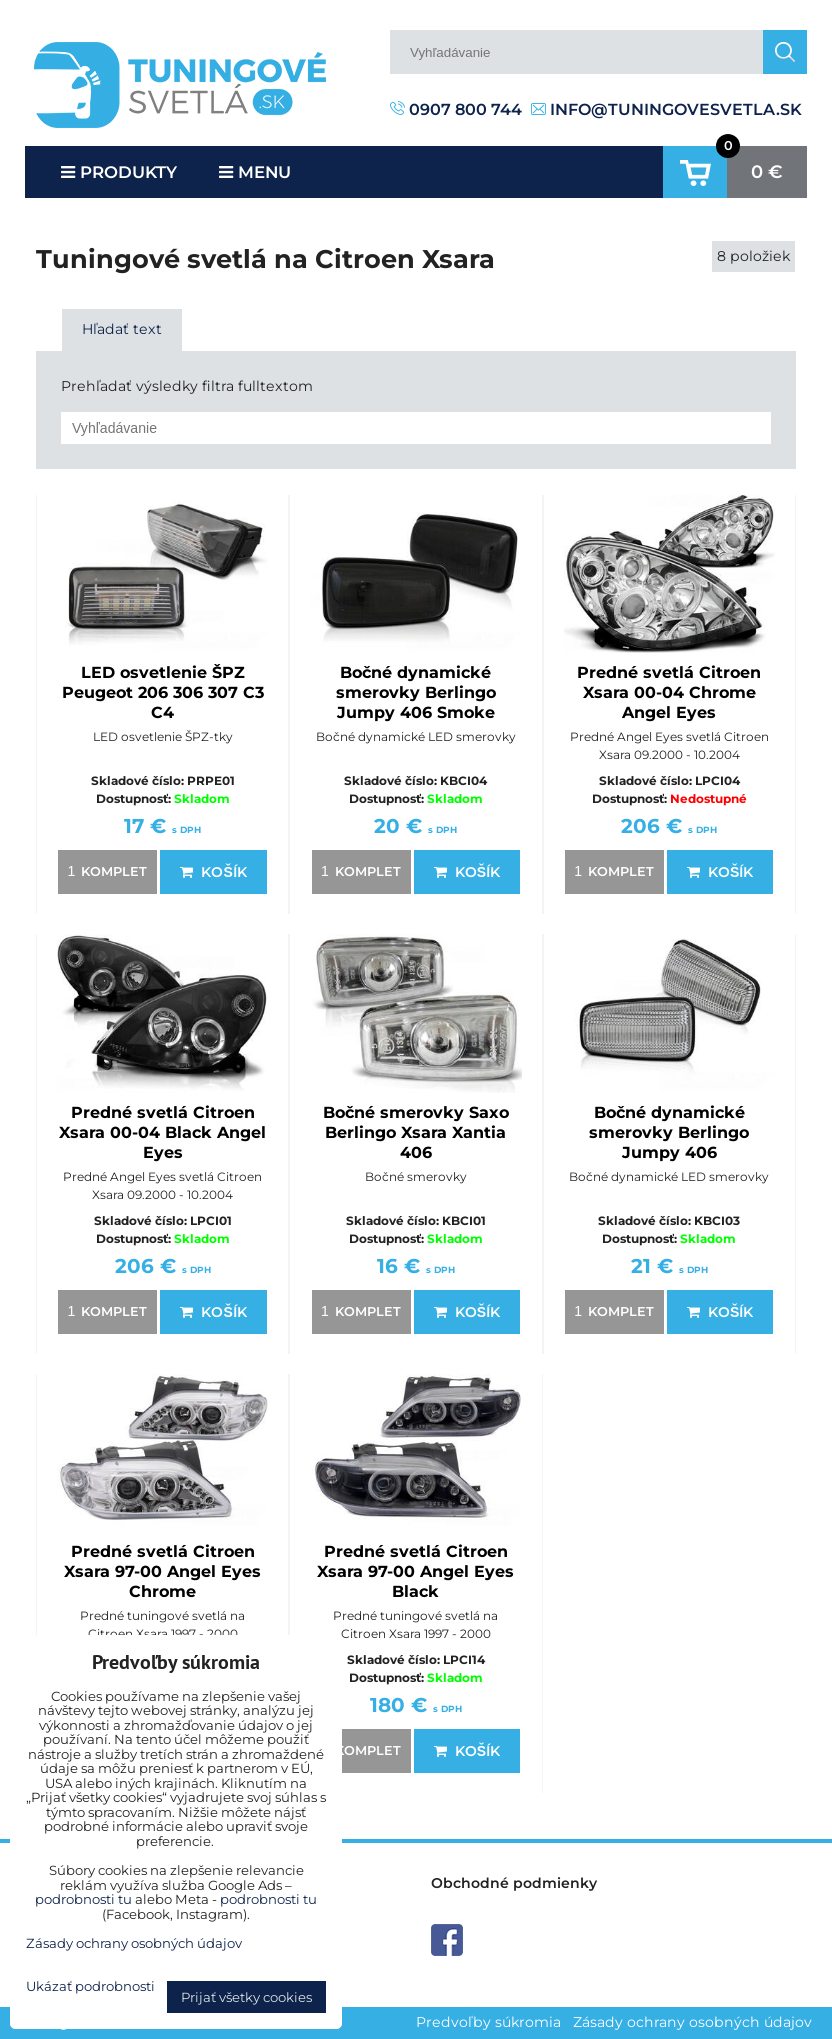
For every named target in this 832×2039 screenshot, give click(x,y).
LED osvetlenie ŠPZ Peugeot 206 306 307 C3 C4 (163, 692)
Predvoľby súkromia (488, 2022)
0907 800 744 (456, 109)
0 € (767, 172)
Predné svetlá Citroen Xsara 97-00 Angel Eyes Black (415, 1571)
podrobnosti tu (83, 1899)
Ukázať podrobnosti (90, 1986)
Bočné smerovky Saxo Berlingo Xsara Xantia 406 (416, 1132)
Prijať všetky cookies (246, 1997)
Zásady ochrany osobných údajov (692, 2022)
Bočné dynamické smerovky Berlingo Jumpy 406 (669, 1132)
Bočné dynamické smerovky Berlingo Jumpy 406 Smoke (416, 692)
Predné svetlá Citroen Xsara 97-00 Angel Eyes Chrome (162, 1571)
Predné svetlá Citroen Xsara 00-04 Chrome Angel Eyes (669, 692)
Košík (213, 872)
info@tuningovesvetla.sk (666, 109)
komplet (104, 871)
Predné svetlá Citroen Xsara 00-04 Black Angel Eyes (162, 1132)
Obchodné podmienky (514, 1883)
